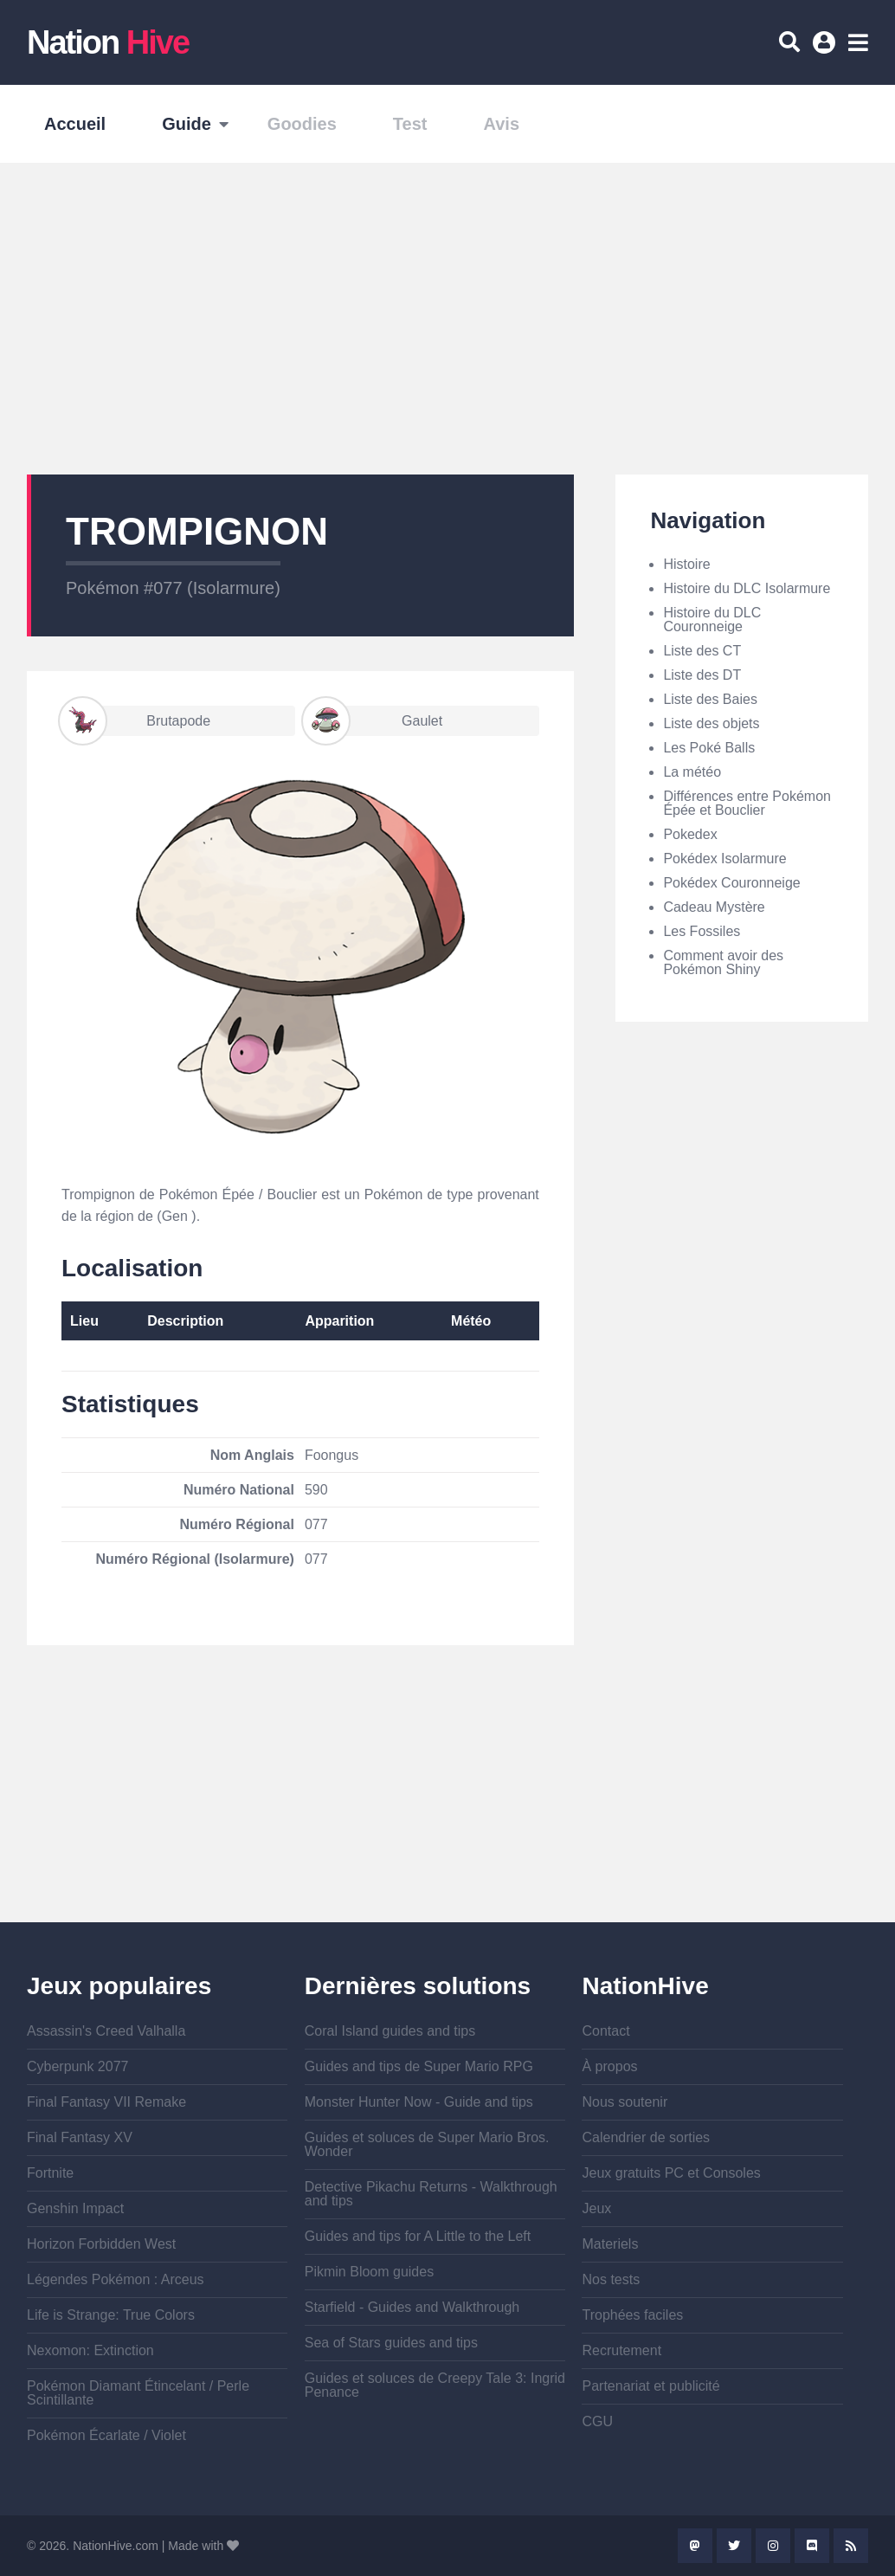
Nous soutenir (624, 2102)
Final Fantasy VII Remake (106, 2102)
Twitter (734, 2545)
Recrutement (621, 2350)
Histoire (686, 564)
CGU (597, 2421)
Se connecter (826, 48)
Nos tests (611, 2279)
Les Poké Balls (709, 747)
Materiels (610, 2244)
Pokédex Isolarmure (724, 858)
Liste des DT (702, 675)
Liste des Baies (710, 699)
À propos (609, 2066)
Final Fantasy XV (79, 2137)
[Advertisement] (447, 318)
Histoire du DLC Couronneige (712, 619)
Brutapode (135, 721)
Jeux (596, 2208)
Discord (812, 2545)
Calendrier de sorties (646, 2137)
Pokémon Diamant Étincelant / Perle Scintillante (138, 2393)
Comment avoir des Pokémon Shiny (723, 962)
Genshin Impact (75, 2208)
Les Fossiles (701, 931)
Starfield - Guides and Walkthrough (412, 2307)
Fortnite (50, 2173)
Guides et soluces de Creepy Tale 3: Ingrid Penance (435, 2385)
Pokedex (690, 834)
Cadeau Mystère (713, 907)
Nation (108, 42)
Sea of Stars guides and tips (391, 2342)
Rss (851, 2545)
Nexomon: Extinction (90, 2350)
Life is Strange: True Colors (111, 2315)
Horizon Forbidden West (101, 2244)
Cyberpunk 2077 (77, 2066)
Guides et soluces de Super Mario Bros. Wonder (427, 2144)
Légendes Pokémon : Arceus (115, 2279)
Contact (605, 2031)
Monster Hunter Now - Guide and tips (419, 2102)
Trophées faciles (632, 2315)
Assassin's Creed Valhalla (106, 2031)
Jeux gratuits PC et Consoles (671, 2173)
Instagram (773, 2545)
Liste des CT (702, 650)
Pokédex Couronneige (731, 882)
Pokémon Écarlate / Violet (106, 2435)
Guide (186, 123)
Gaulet (373, 721)
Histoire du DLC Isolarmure (746, 588)
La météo (692, 772)
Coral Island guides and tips (390, 2031)
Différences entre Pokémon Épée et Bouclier (747, 803)
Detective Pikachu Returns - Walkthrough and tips (431, 2193)
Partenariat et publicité (650, 2386)
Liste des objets (711, 723)
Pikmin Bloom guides (369, 2271)
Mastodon (695, 2545)
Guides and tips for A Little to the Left (418, 2236)
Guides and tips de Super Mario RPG (419, 2066)
